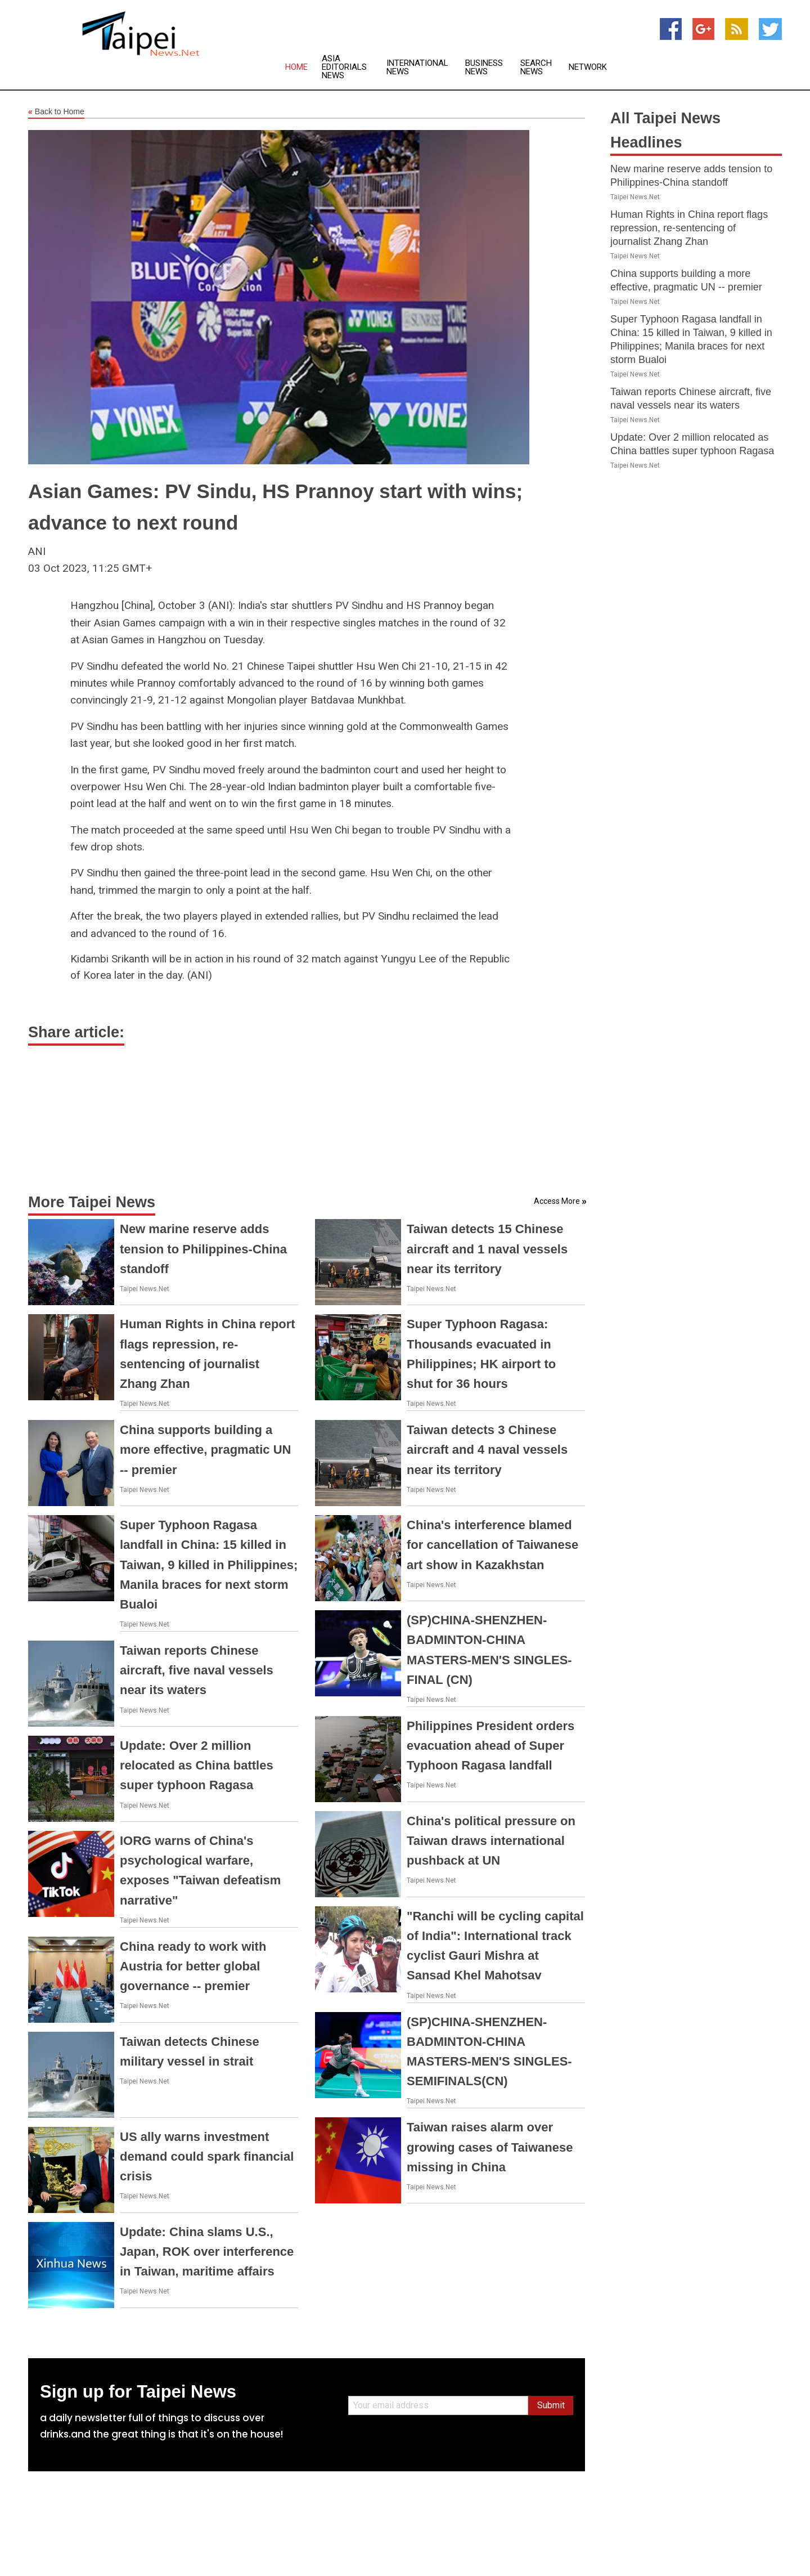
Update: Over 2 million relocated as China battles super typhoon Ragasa (196, 1765)
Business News (484, 67)
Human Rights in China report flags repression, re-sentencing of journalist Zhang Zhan (689, 228)
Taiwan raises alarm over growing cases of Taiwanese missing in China (490, 2147)
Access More (557, 1201)
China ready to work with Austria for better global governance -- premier (193, 1966)
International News (417, 67)
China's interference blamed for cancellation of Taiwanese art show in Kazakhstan (492, 1544)
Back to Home (56, 112)
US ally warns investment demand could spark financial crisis (207, 2156)
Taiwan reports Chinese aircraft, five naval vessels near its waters (196, 1670)
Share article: (76, 1032)
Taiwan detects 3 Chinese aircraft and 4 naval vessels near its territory (487, 1449)
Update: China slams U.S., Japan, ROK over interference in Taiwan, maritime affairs (207, 2251)
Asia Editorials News (344, 67)
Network (588, 67)
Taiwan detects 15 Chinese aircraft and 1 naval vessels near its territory (487, 1248)
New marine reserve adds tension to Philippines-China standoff (203, 1248)
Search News (536, 67)
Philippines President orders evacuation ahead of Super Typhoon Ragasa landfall (490, 1745)
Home (296, 67)
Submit (551, 2405)
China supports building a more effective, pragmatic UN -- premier (205, 1449)
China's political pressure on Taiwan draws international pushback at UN (491, 1840)
